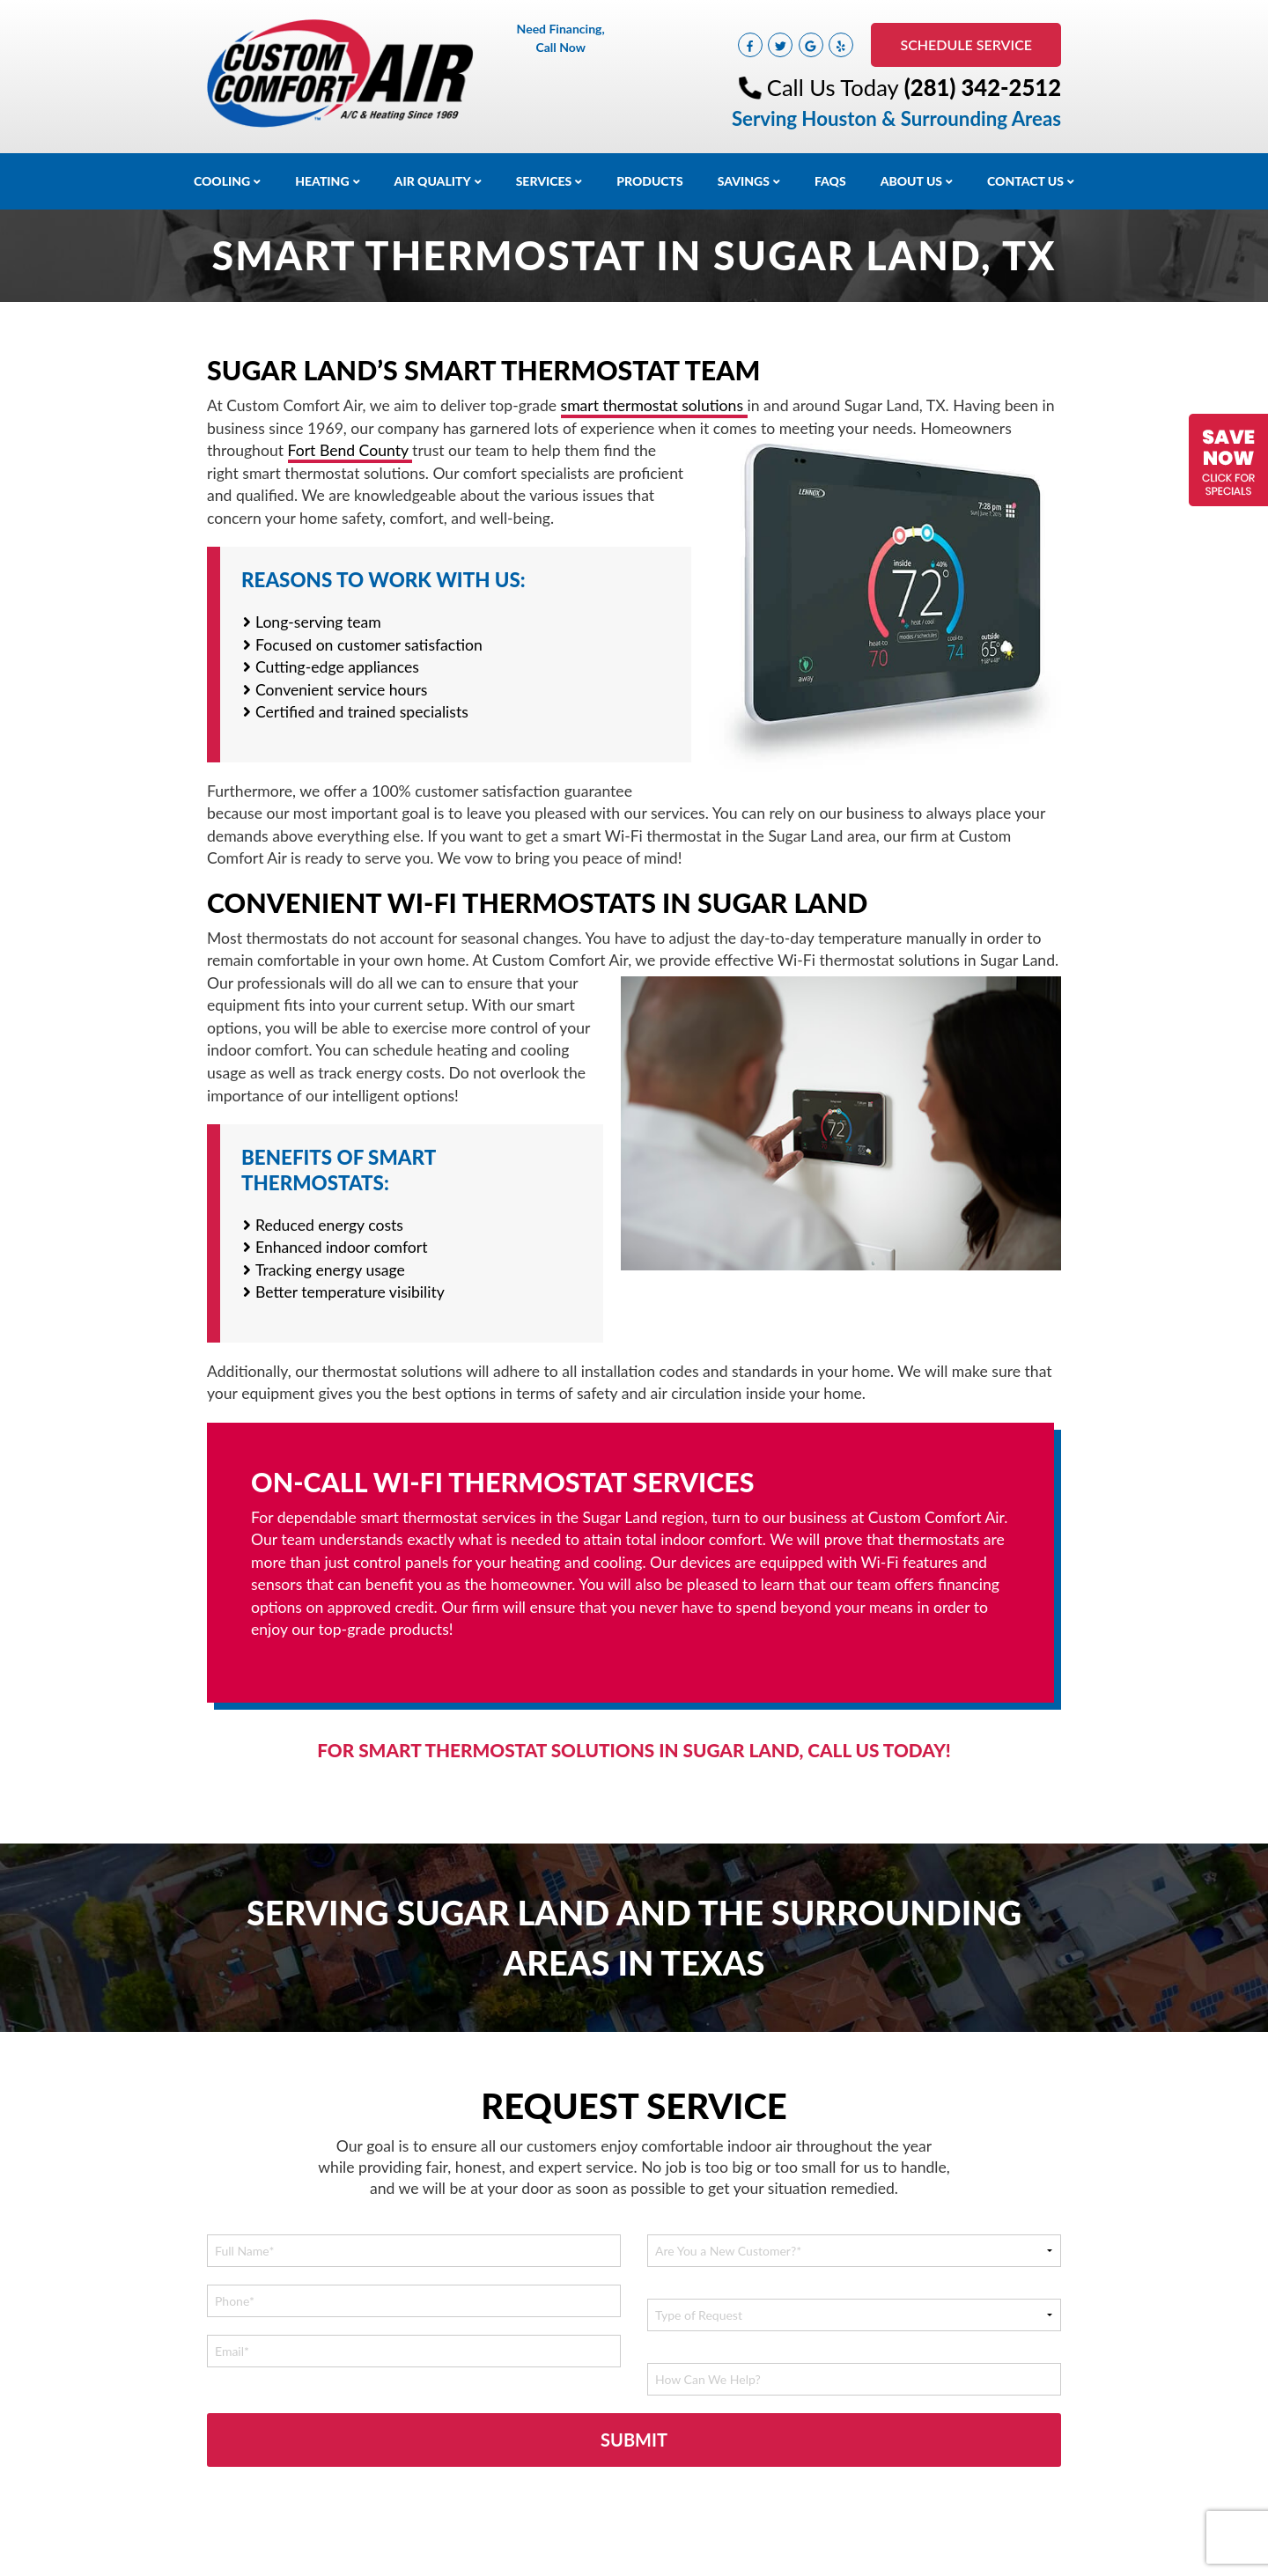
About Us (911, 180)
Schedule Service (966, 44)
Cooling (222, 180)
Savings (744, 180)
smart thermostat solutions (654, 405)
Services (544, 180)
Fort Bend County (350, 450)
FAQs (830, 180)
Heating (322, 180)
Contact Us (1025, 180)
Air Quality (432, 180)
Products (649, 180)
